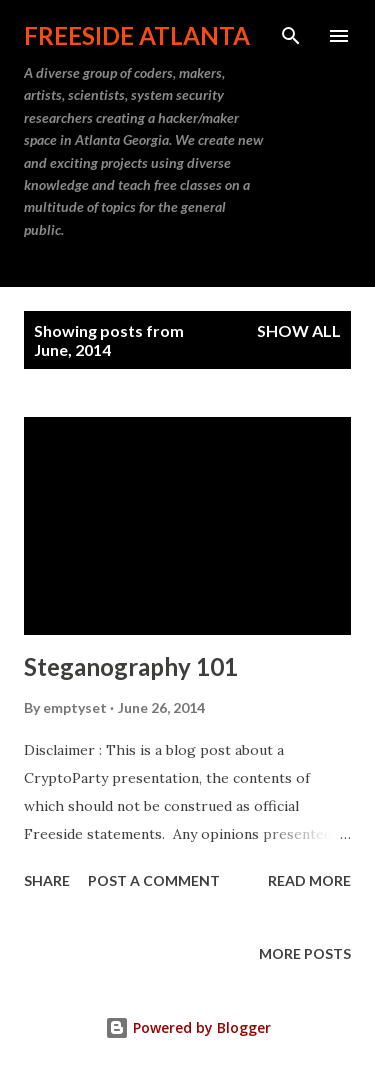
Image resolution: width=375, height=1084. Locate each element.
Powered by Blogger (188, 1027)
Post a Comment (154, 880)
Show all (299, 330)
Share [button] (47, 880)
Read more (309, 880)
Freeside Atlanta (137, 35)
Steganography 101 (131, 666)
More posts (305, 953)
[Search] (291, 36)
